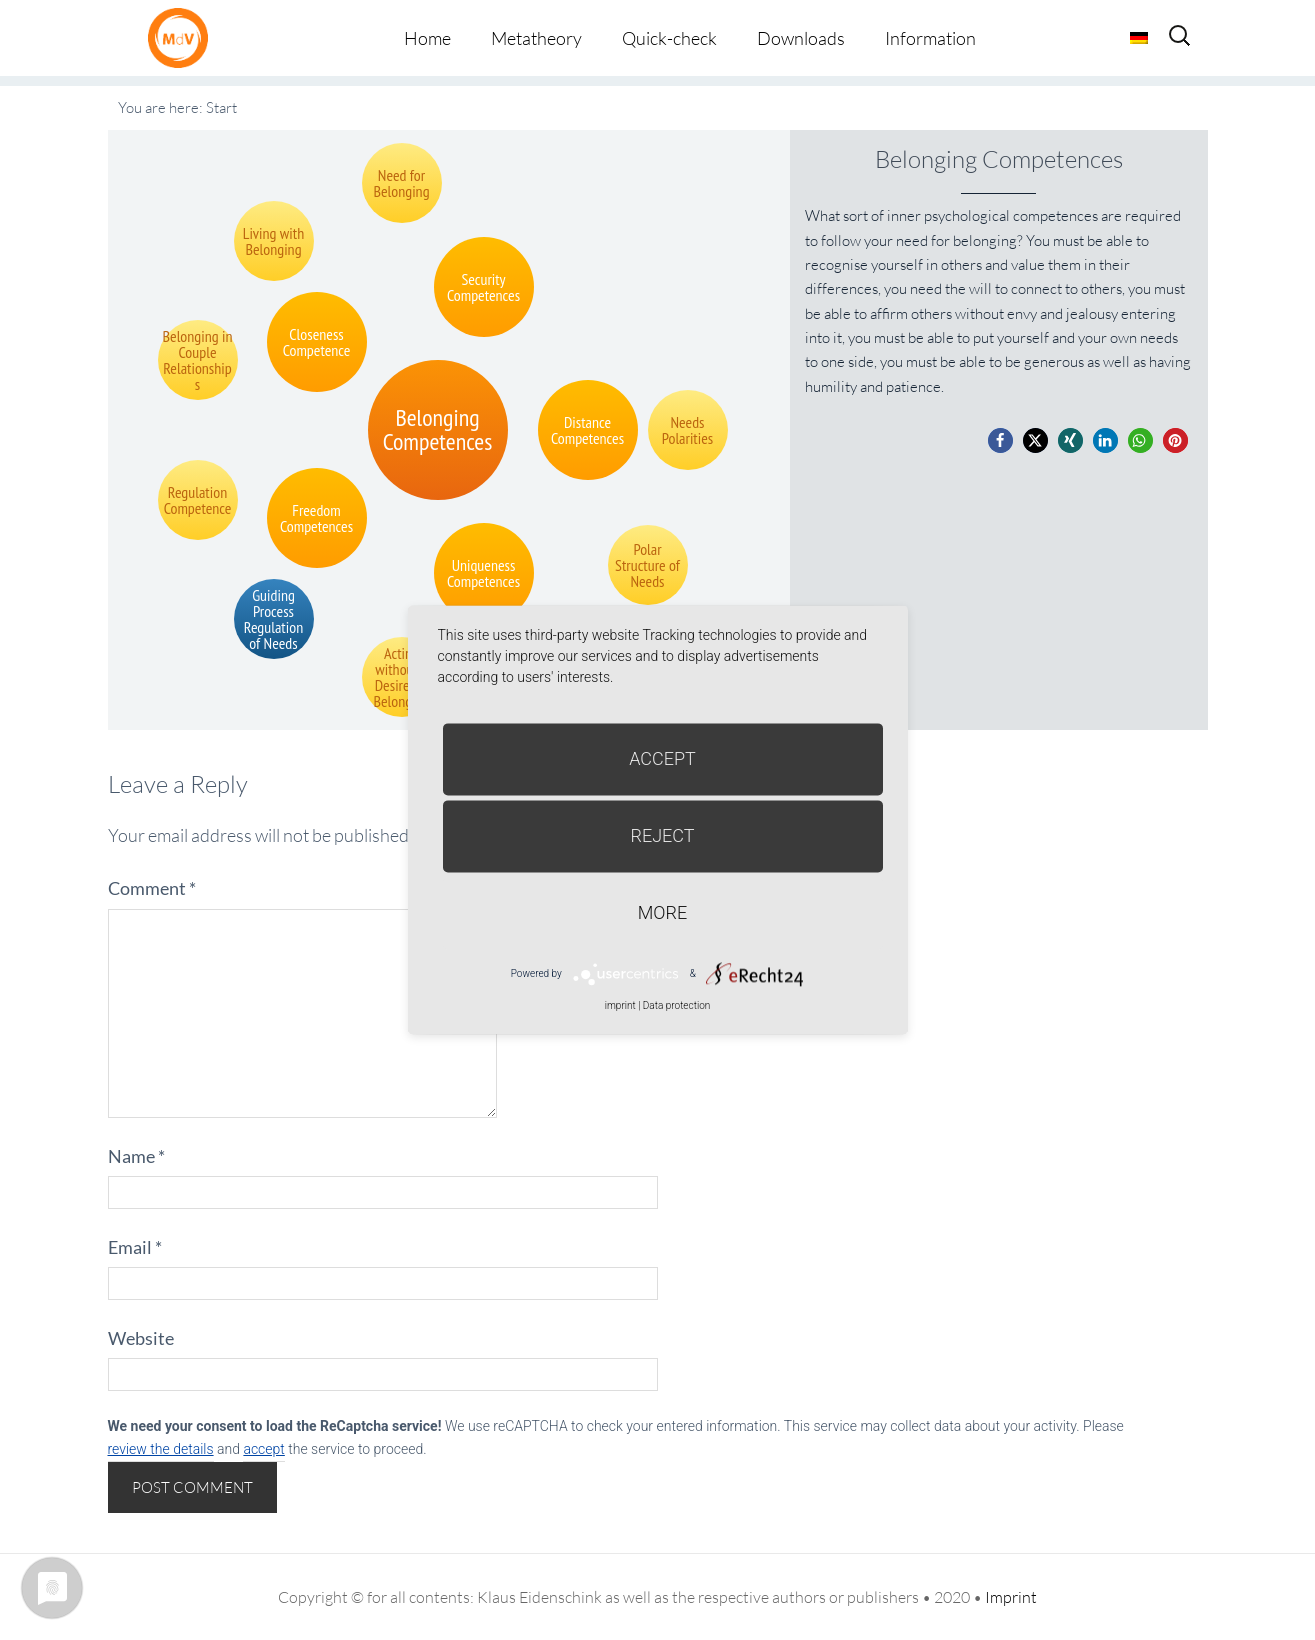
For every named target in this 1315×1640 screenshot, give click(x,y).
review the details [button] (161, 1449)
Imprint (1011, 1597)
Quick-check (669, 38)
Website (141, 1338)
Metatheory (536, 38)
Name (136, 1156)
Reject (662, 835)
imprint (620, 1005)
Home (427, 38)
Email (135, 1247)
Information (930, 38)
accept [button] (263, 1449)
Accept (662, 758)
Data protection (676, 1005)
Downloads (801, 38)
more (662, 912)
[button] (1000, 440)
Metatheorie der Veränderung (183, 37)
